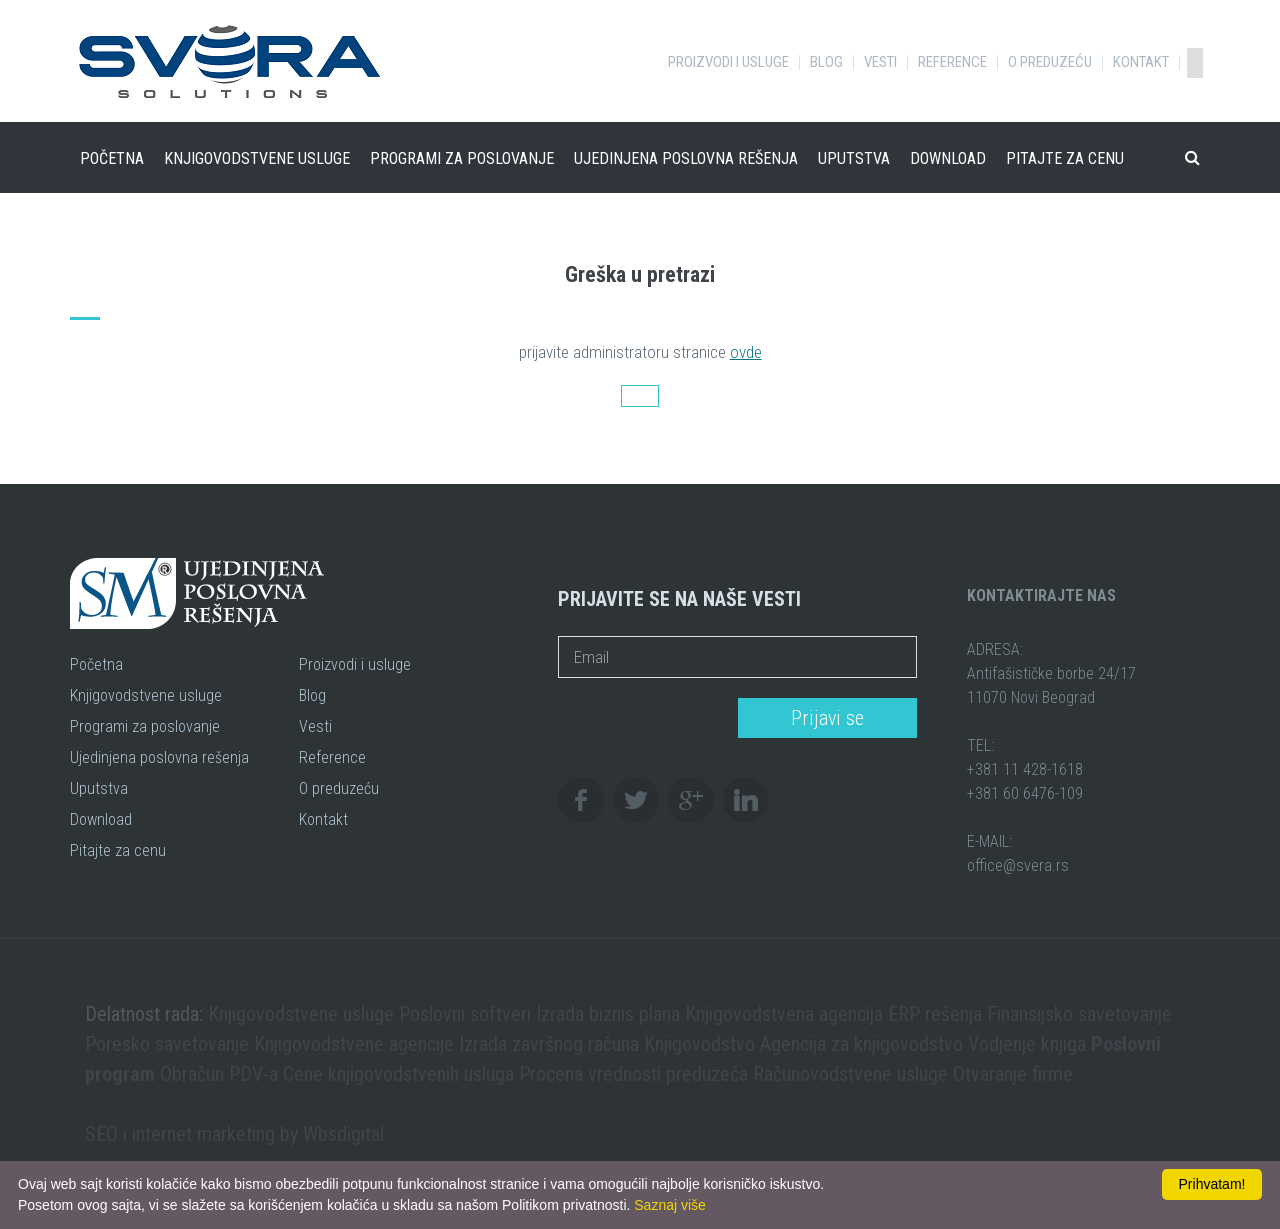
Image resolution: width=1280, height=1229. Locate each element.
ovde (746, 352)
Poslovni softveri (465, 1014)
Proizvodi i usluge (728, 62)
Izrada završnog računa (549, 1044)
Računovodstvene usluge (850, 1074)
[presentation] (641, 719)
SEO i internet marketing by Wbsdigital (234, 1134)
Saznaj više (670, 1205)
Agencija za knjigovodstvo (861, 1044)
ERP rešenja (935, 1014)
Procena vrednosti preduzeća (633, 1074)
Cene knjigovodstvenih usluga (398, 1074)
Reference (952, 62)
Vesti (880, 62)
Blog (826, 62)
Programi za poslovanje (462, 158)
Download (948, 158)
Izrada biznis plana (608, 1014)
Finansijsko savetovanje (1079, 1014)
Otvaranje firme (1013, 1074)
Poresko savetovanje (167, 1044)
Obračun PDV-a (219, 1074)
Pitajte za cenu (1065, 158)
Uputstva (854, 158)
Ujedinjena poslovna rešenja (686, 158)
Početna (112, 158)
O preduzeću (1050, 62)
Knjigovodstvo (699, 1044)
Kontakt (1141, 62)
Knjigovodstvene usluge (257, 158)
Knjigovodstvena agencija (784, 1014)
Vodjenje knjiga (1027, 1044)
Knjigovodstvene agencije (354, 1044)
